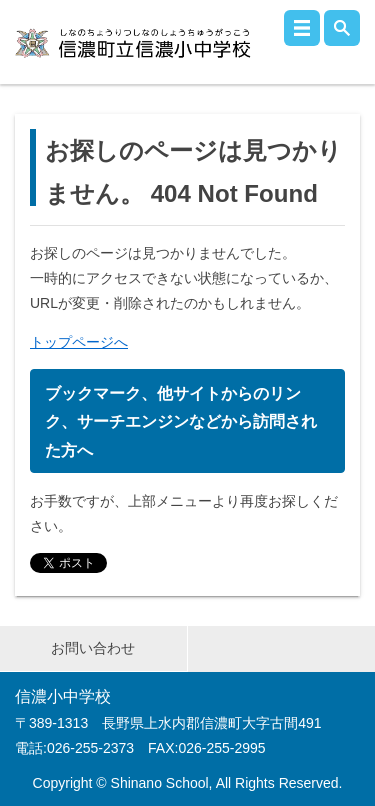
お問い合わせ (93, 648)
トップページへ (79, 342)
